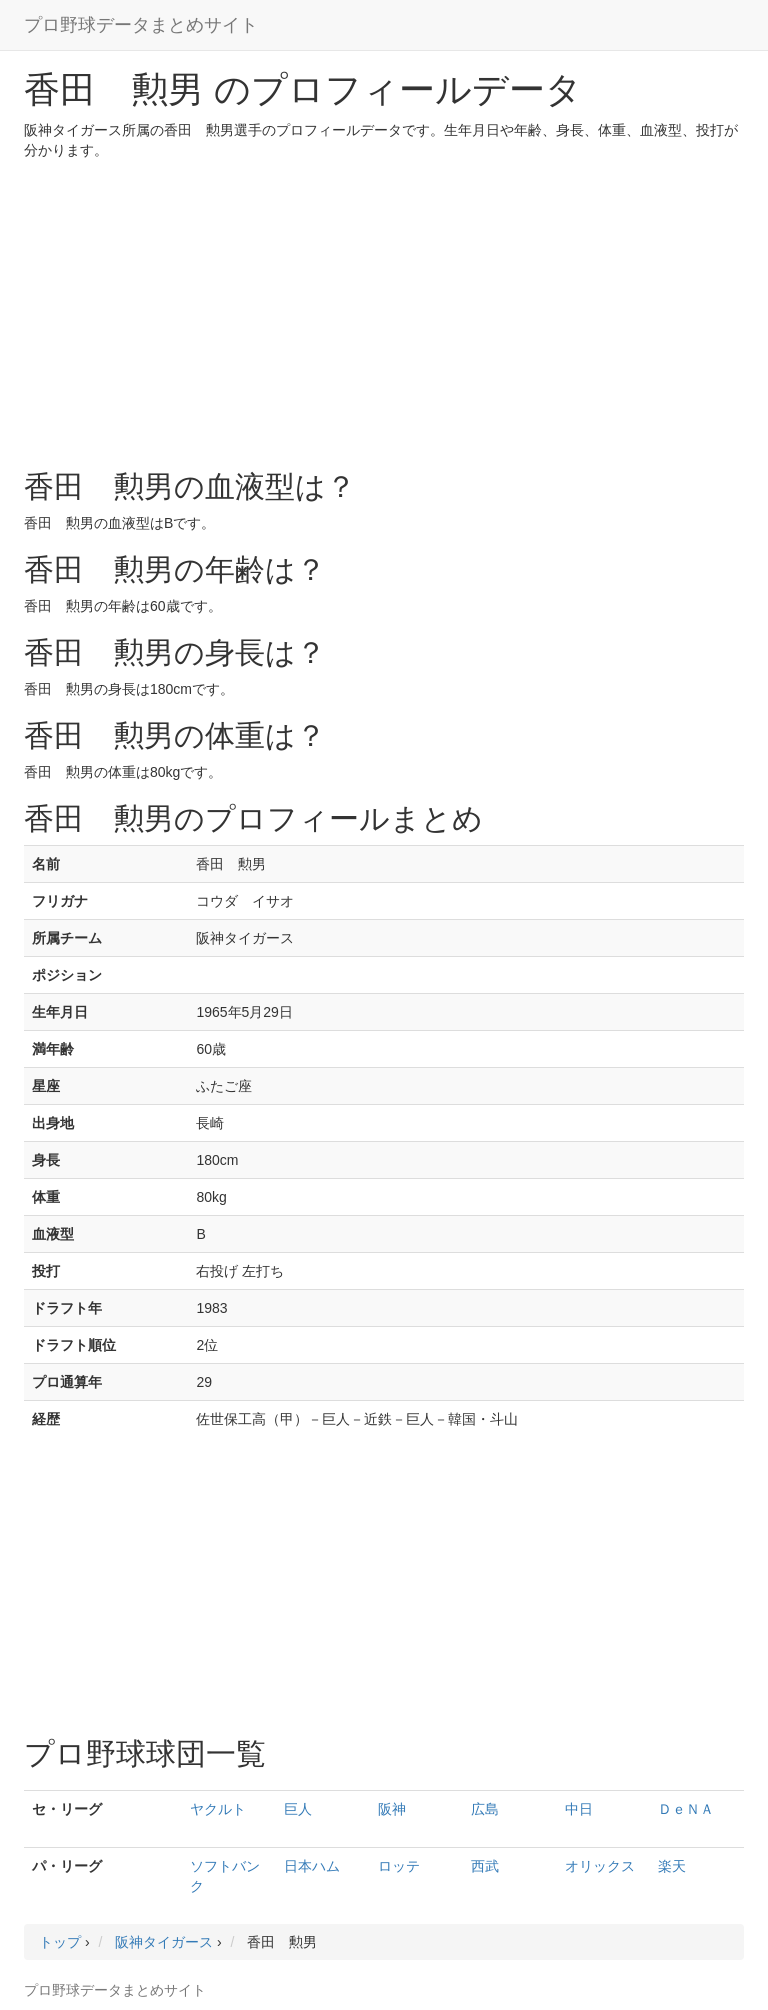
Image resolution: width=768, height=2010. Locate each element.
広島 (485, 1809)
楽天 (672, 1866)
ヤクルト (218, 1809)
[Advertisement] (384, 310)
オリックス (600, 1866)
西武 (485, 1866)
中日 (579, 1809)
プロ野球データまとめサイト (141, 25)
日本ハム (312, 1866)
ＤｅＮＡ (686, 1809)
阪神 (392, 1809)
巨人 (298, 1809)
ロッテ (399, 1866)
